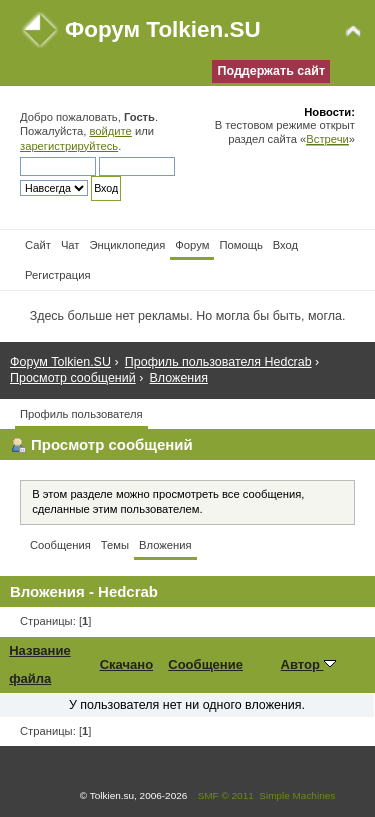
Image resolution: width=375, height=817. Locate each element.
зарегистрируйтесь (69, 146)
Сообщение (205, 664)
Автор (308, 664)
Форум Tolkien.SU (163, 29)
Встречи (327, 139)
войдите (110, 131)
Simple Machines (297, 795)
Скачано (127, 664)
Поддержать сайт (271, 71)
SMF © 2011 (226, 795)
